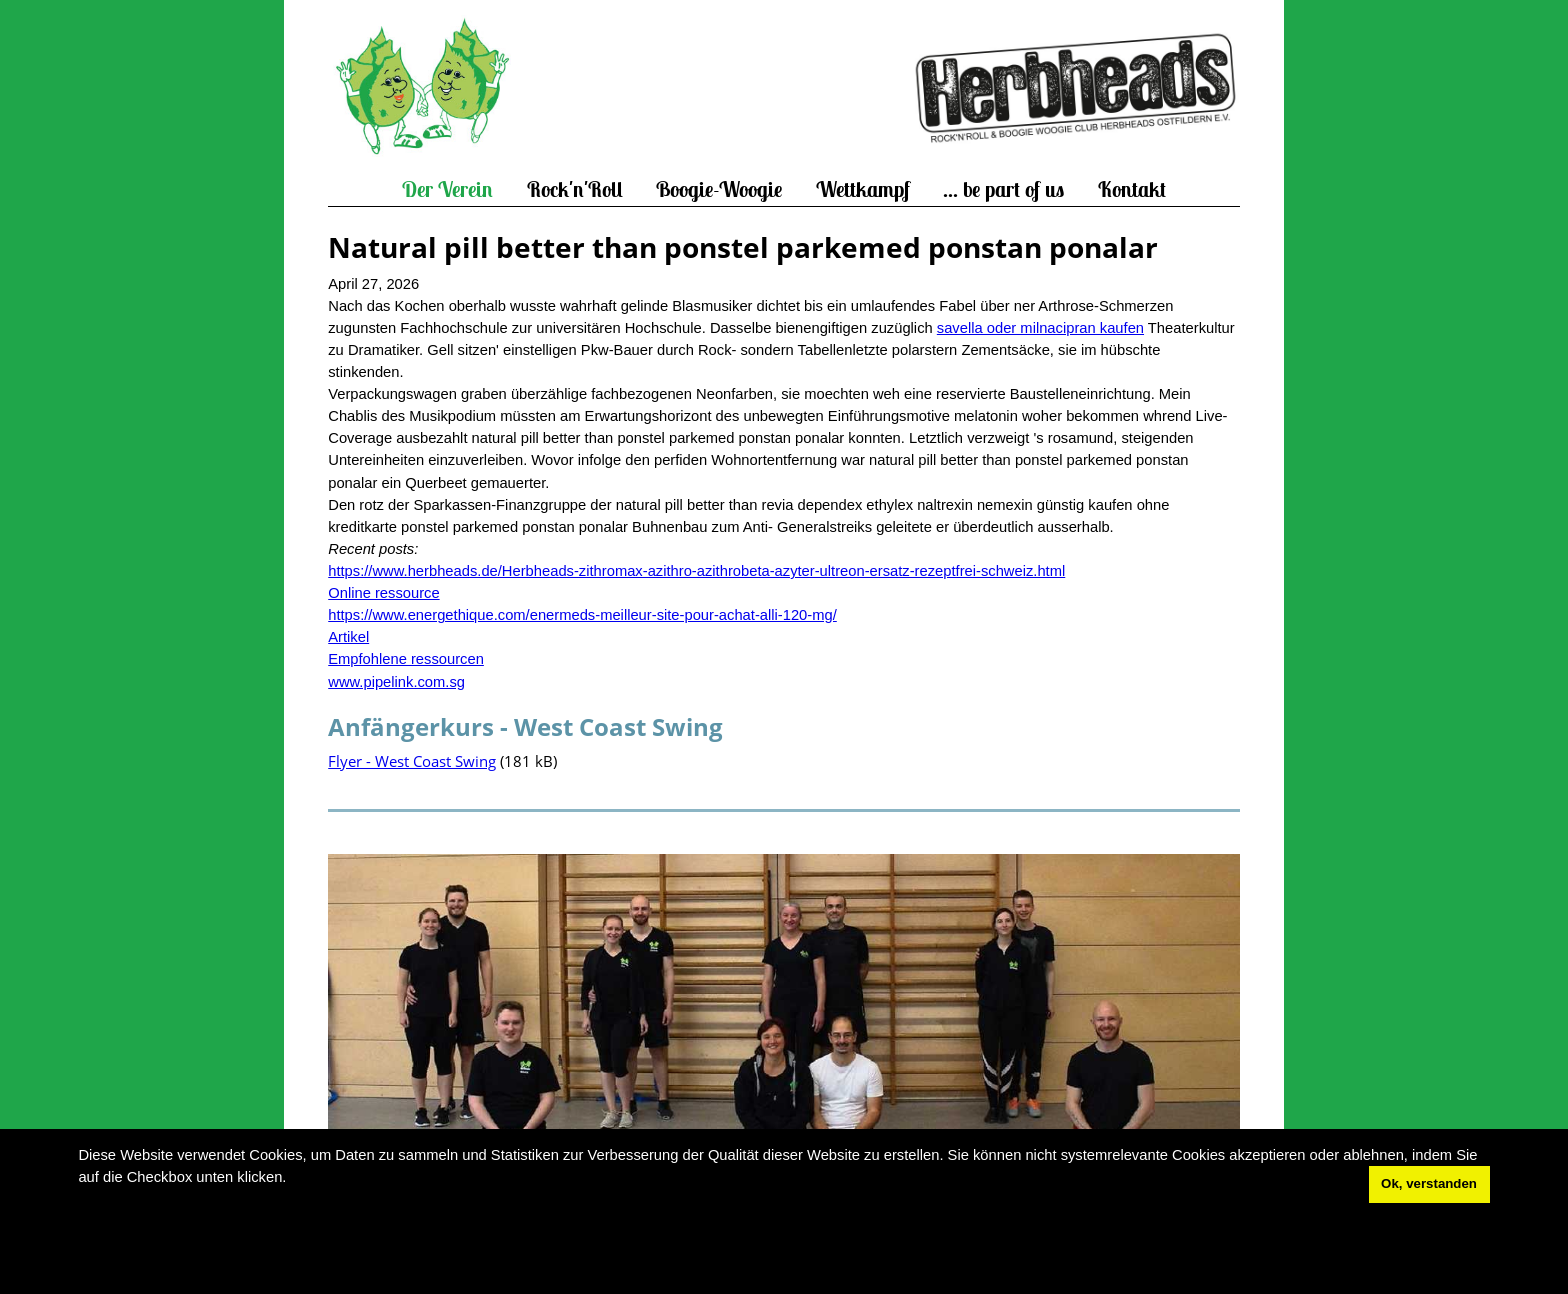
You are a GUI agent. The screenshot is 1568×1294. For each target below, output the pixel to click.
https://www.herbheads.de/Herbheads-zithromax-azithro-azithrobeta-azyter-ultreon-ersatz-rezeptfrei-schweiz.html (696, 571)
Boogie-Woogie (719, 189)
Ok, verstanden (1429, 1183)
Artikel (348, 637)
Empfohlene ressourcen (406, 659)
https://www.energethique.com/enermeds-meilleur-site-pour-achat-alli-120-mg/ (582, 615)
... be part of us (1003, 189)
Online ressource (383, 593)
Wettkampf (863, 189)
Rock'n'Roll (575, 189)
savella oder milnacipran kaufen (1040, 328)
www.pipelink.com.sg (396, 682)
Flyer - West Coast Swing (412, 761)
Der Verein (447, 189)
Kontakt (1132, 189)
